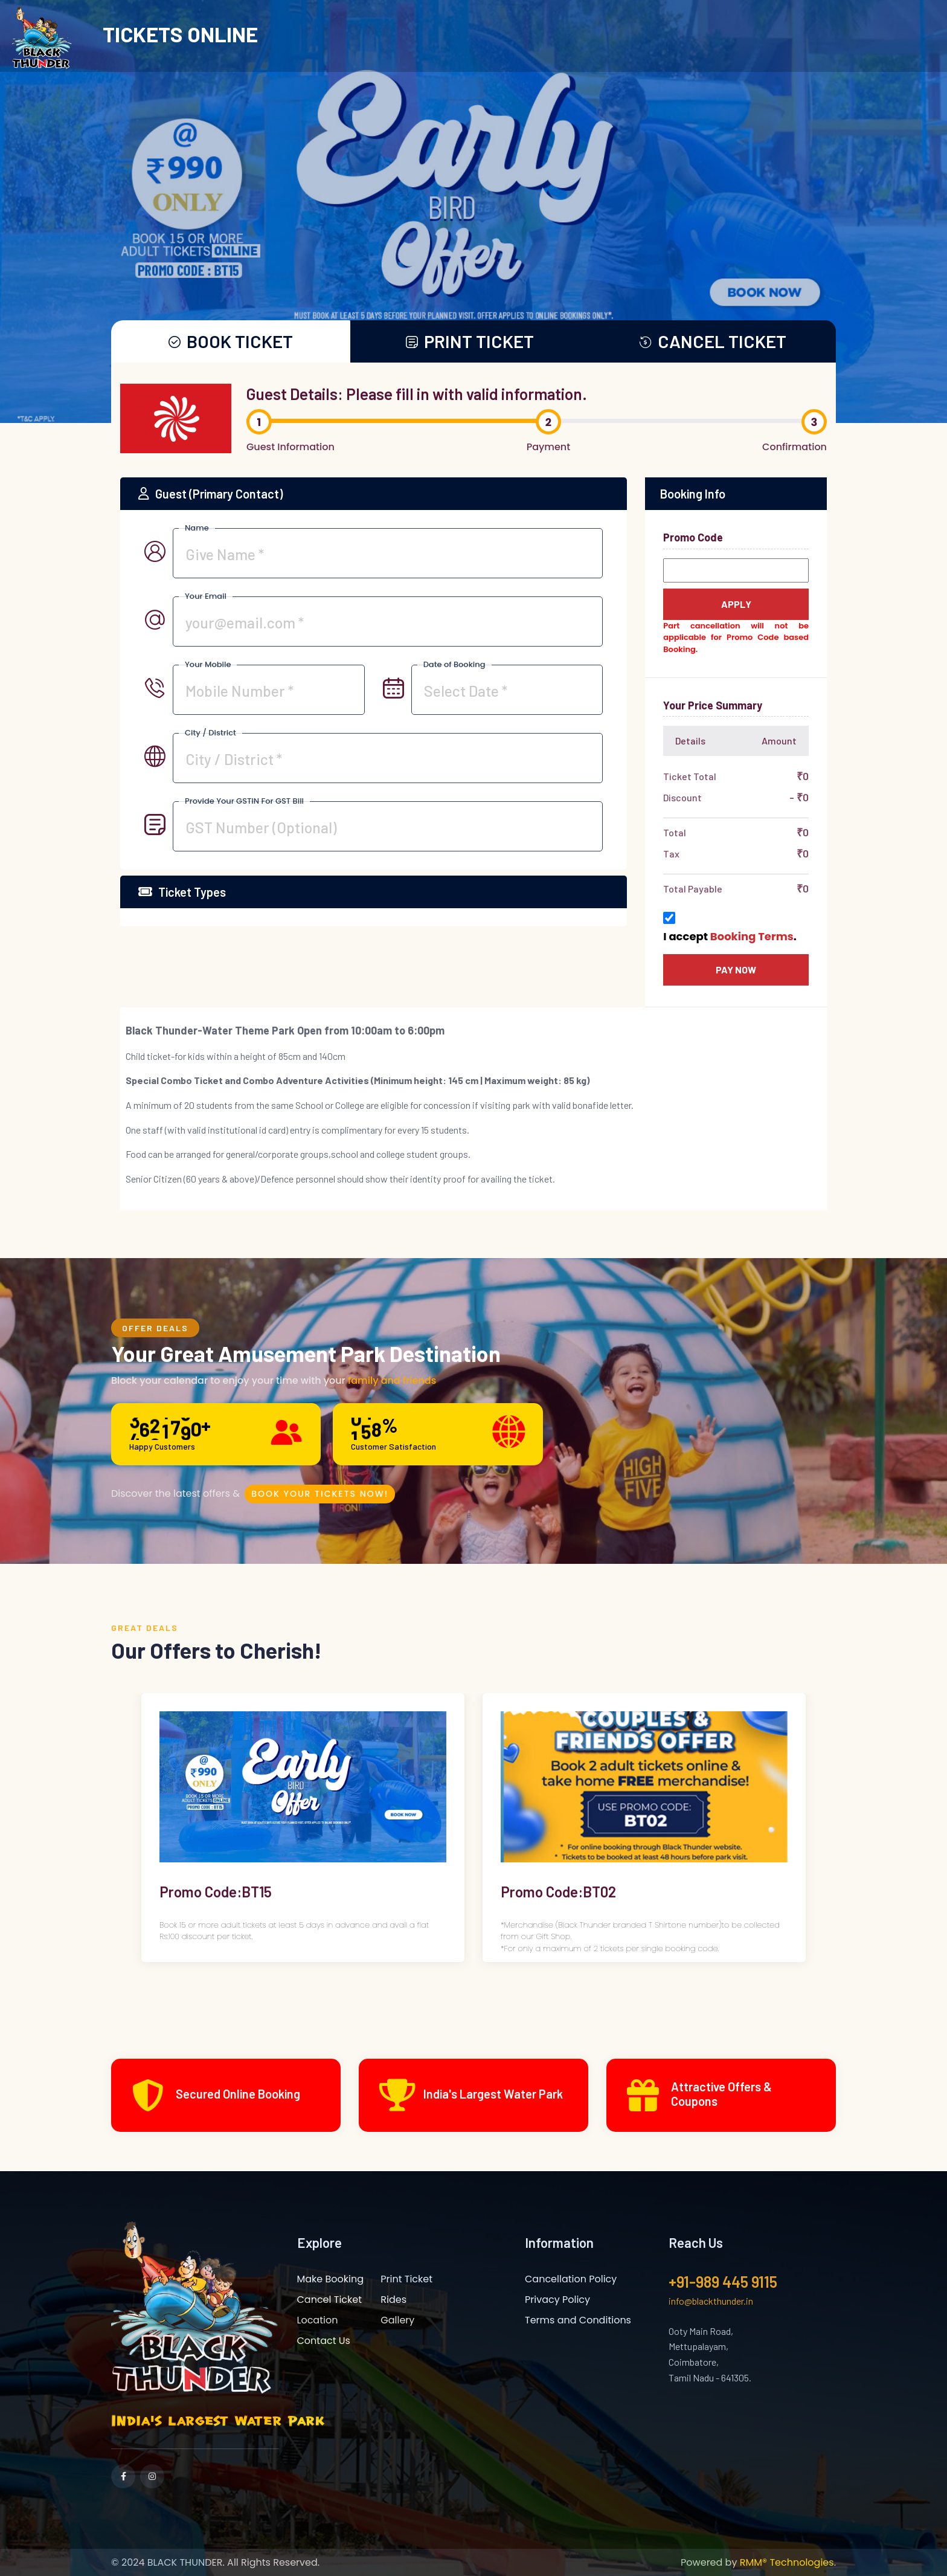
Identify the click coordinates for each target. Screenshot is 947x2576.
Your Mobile (208, 664)
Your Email (205, 595)
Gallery (397, 2319)
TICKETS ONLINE (180, 34)
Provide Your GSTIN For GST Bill (244, 800)
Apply (736, 603)
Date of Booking (454, 664)
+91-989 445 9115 (723, 2280)
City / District (210, 732)
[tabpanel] (473, 810)
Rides (393, 2299)
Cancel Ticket (329, 2299)
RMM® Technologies (787, 2562)
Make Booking (330, 2278)
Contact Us (323, 2340)
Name (197, 527)
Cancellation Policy (571, 2278)
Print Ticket (406, 2278)
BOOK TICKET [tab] (231, 341)
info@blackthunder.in (711, 2300)
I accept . (730, 935)
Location (317, 2319)
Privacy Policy (557, 2299)
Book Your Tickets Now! (321, 1492)
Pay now (736, 969)
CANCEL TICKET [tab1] (713, 341)
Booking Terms (752, 935)
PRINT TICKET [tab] (470, 341)
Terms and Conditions (578, 2319)
